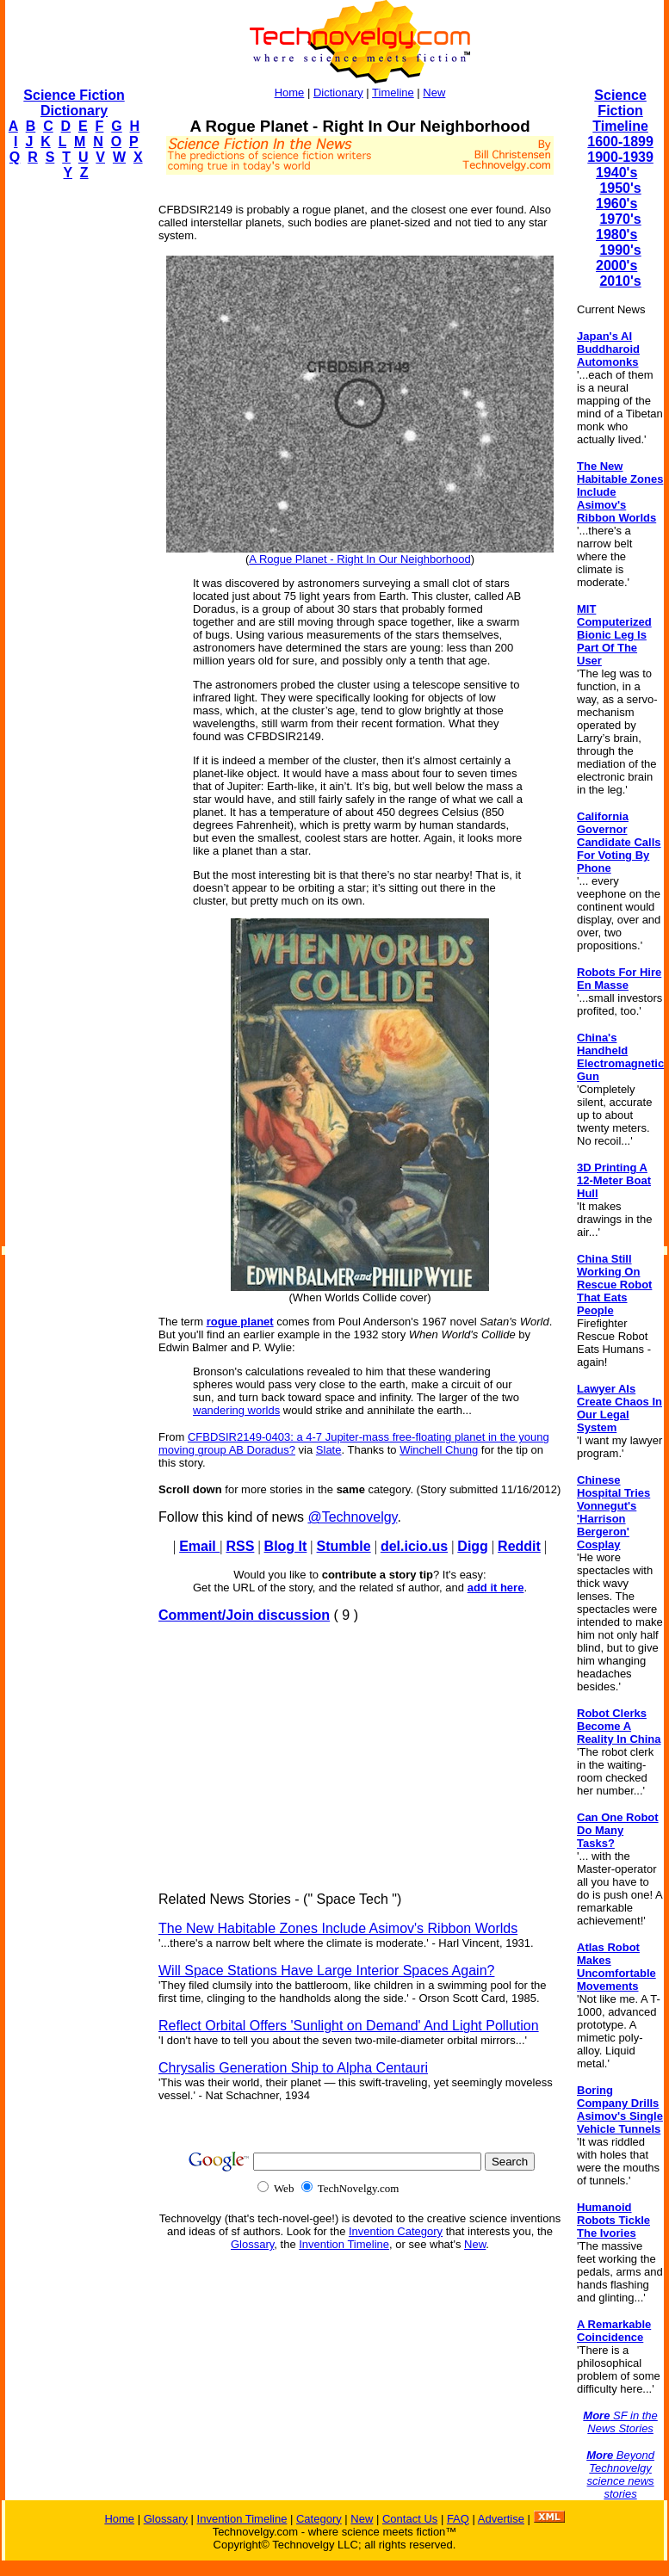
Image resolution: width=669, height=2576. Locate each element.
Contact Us (409, 2518)
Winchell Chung (439, 1449)
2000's (616, 265)
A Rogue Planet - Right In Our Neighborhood (359, 559)
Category (319, 2518)
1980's (616, 234)
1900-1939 (620, 157)
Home (290, 92)
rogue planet (240, 1321)
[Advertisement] (74, 453)
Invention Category (396, 2231)
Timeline (393, 92)
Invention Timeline (344, 2244)
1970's (620, 219)
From (173, 1436)
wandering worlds (236, 1410)
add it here (496, 1587)
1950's (620, 188)
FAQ (458, 2518)
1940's (616, 172)
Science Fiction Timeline (620, 110)
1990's (620, 250)
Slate (329, 1449)
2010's (620, 281)
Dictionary (338, 92)
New (434, 92)
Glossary (252, 2244)
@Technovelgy (352, 1517)
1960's (616, 203)
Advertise (501, 2518)
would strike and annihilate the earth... (376, 1410)
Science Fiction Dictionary (73, 103)
